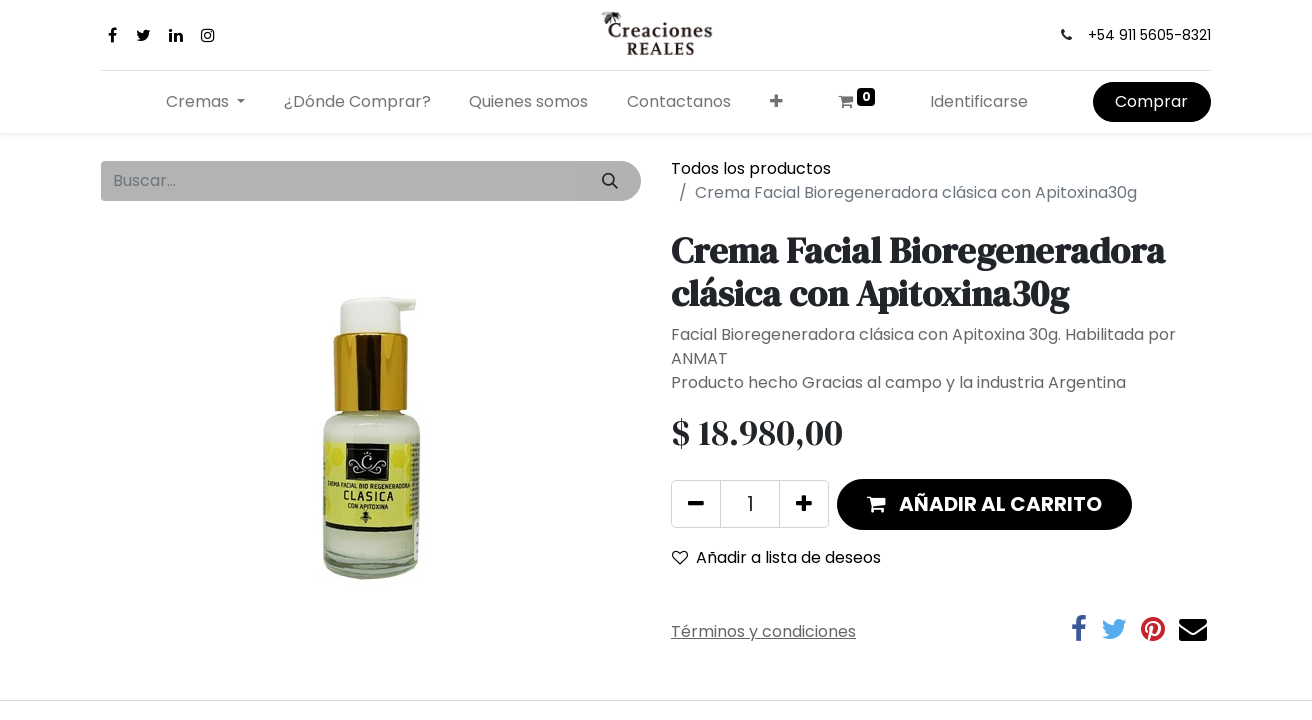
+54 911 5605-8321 (1149, 35)
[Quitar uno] (696, 504)
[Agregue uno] (804, 504)
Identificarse (979, 101)
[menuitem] (357, 102)
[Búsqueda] (610, 181)
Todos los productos (751, 168)
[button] (777, 102)
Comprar (1151, 101)
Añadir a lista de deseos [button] (776, 557)
